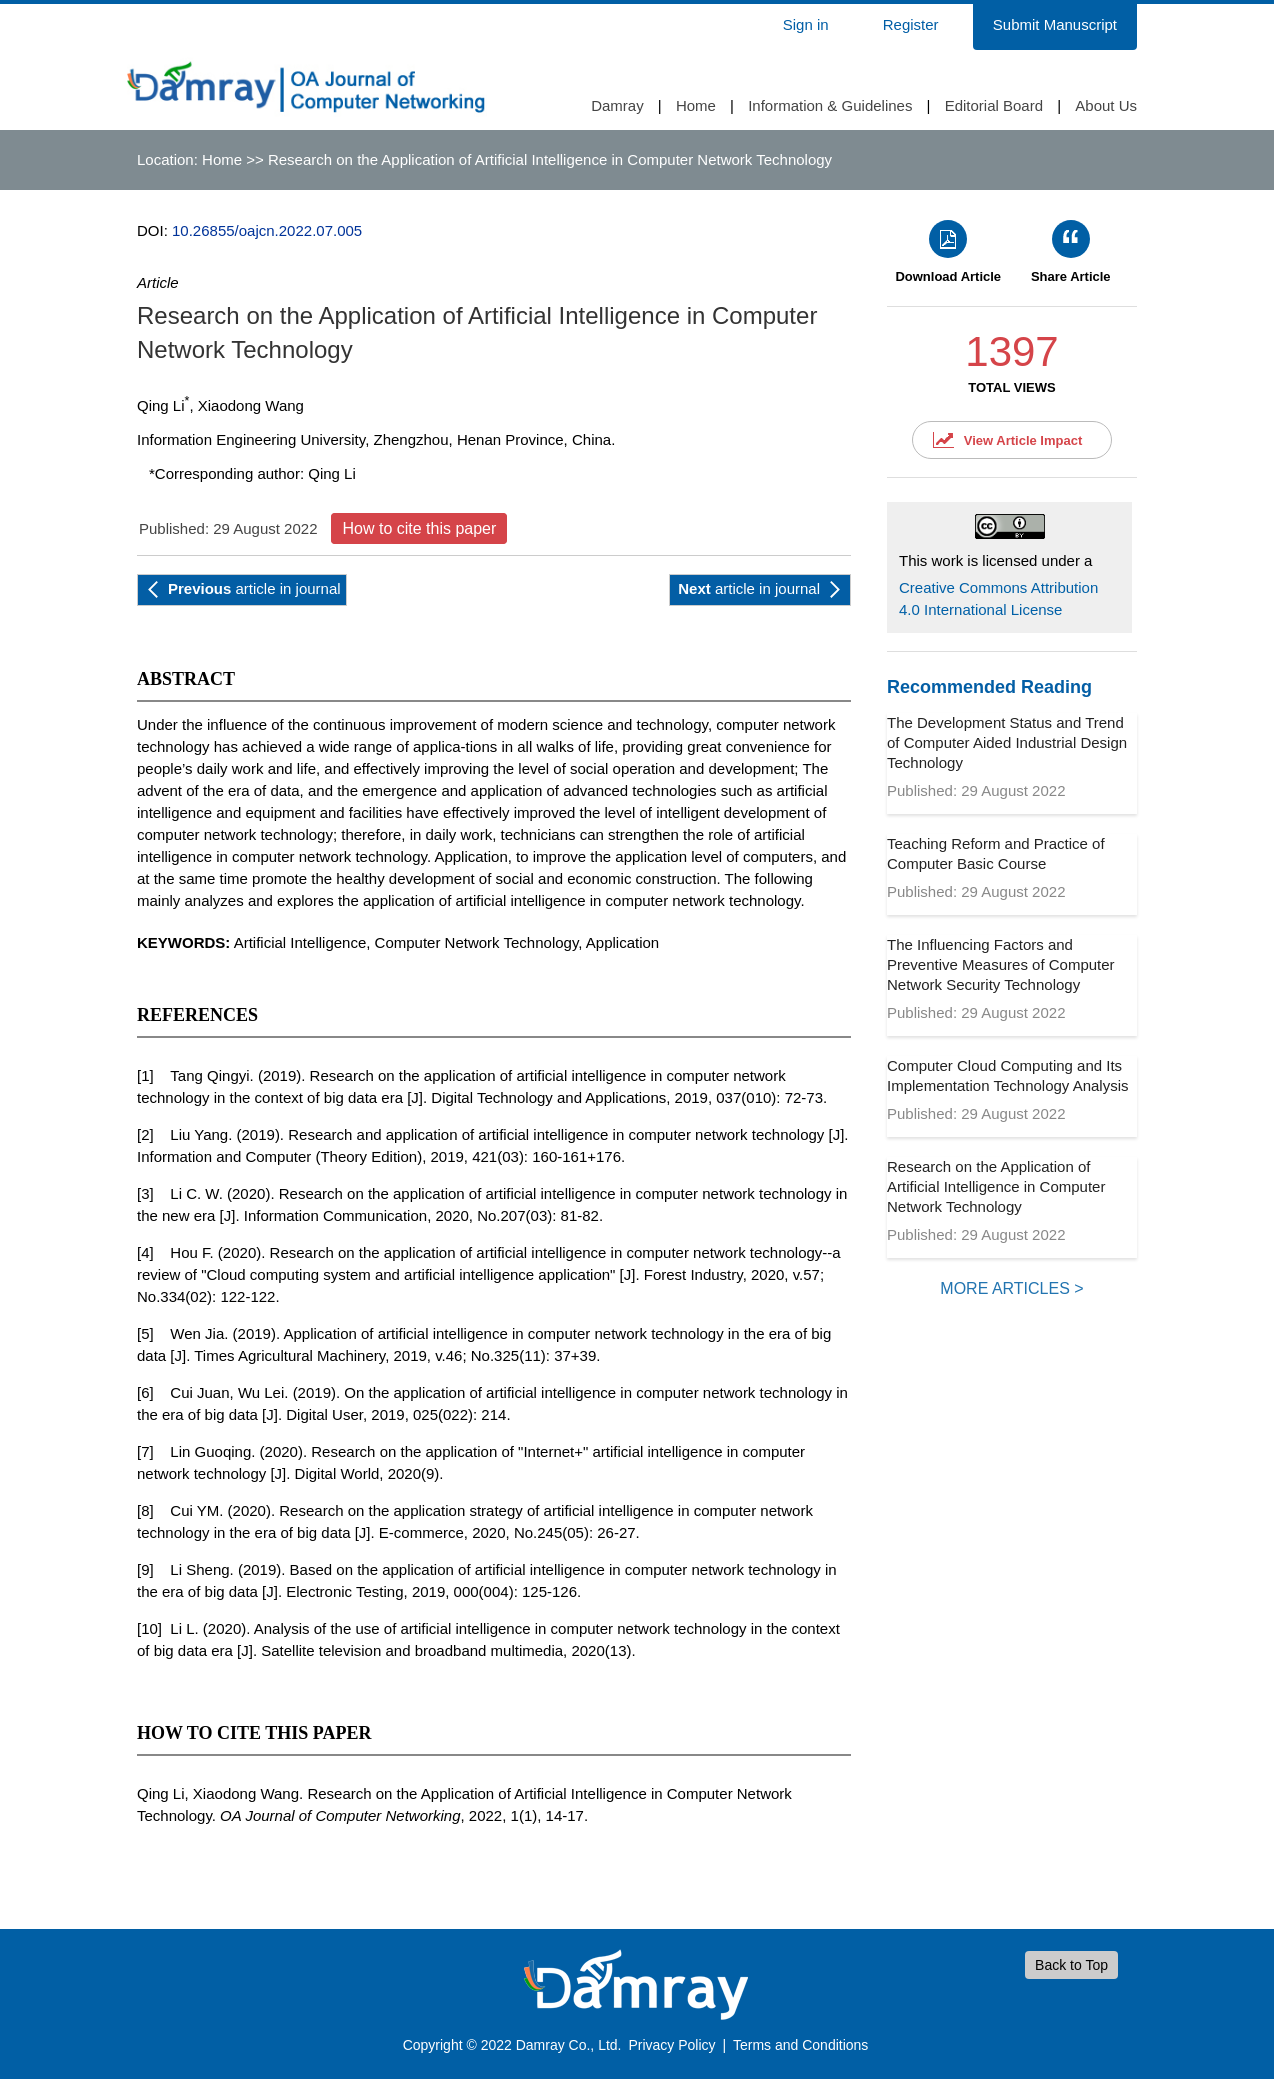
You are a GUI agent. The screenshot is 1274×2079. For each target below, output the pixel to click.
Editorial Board (994, 105)
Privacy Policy (671, 2045)
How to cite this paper (419, 528)
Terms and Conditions (800, 2045)
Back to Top (1071, 1965)
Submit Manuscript (1055, 24)
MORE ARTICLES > (1011, 1288)
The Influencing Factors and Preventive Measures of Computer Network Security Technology (1001, 964)
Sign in (806, 24)
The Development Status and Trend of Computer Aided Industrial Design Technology (1007, 742)
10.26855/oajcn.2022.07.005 (267, 230)
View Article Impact (1023, 440)
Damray (617, 105)
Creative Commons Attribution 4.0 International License (998, 598)
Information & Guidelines (830, 105)
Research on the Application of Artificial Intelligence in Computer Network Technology (996, 1186)
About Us (1106, 105)
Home (696, 105)
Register (911, 24)
